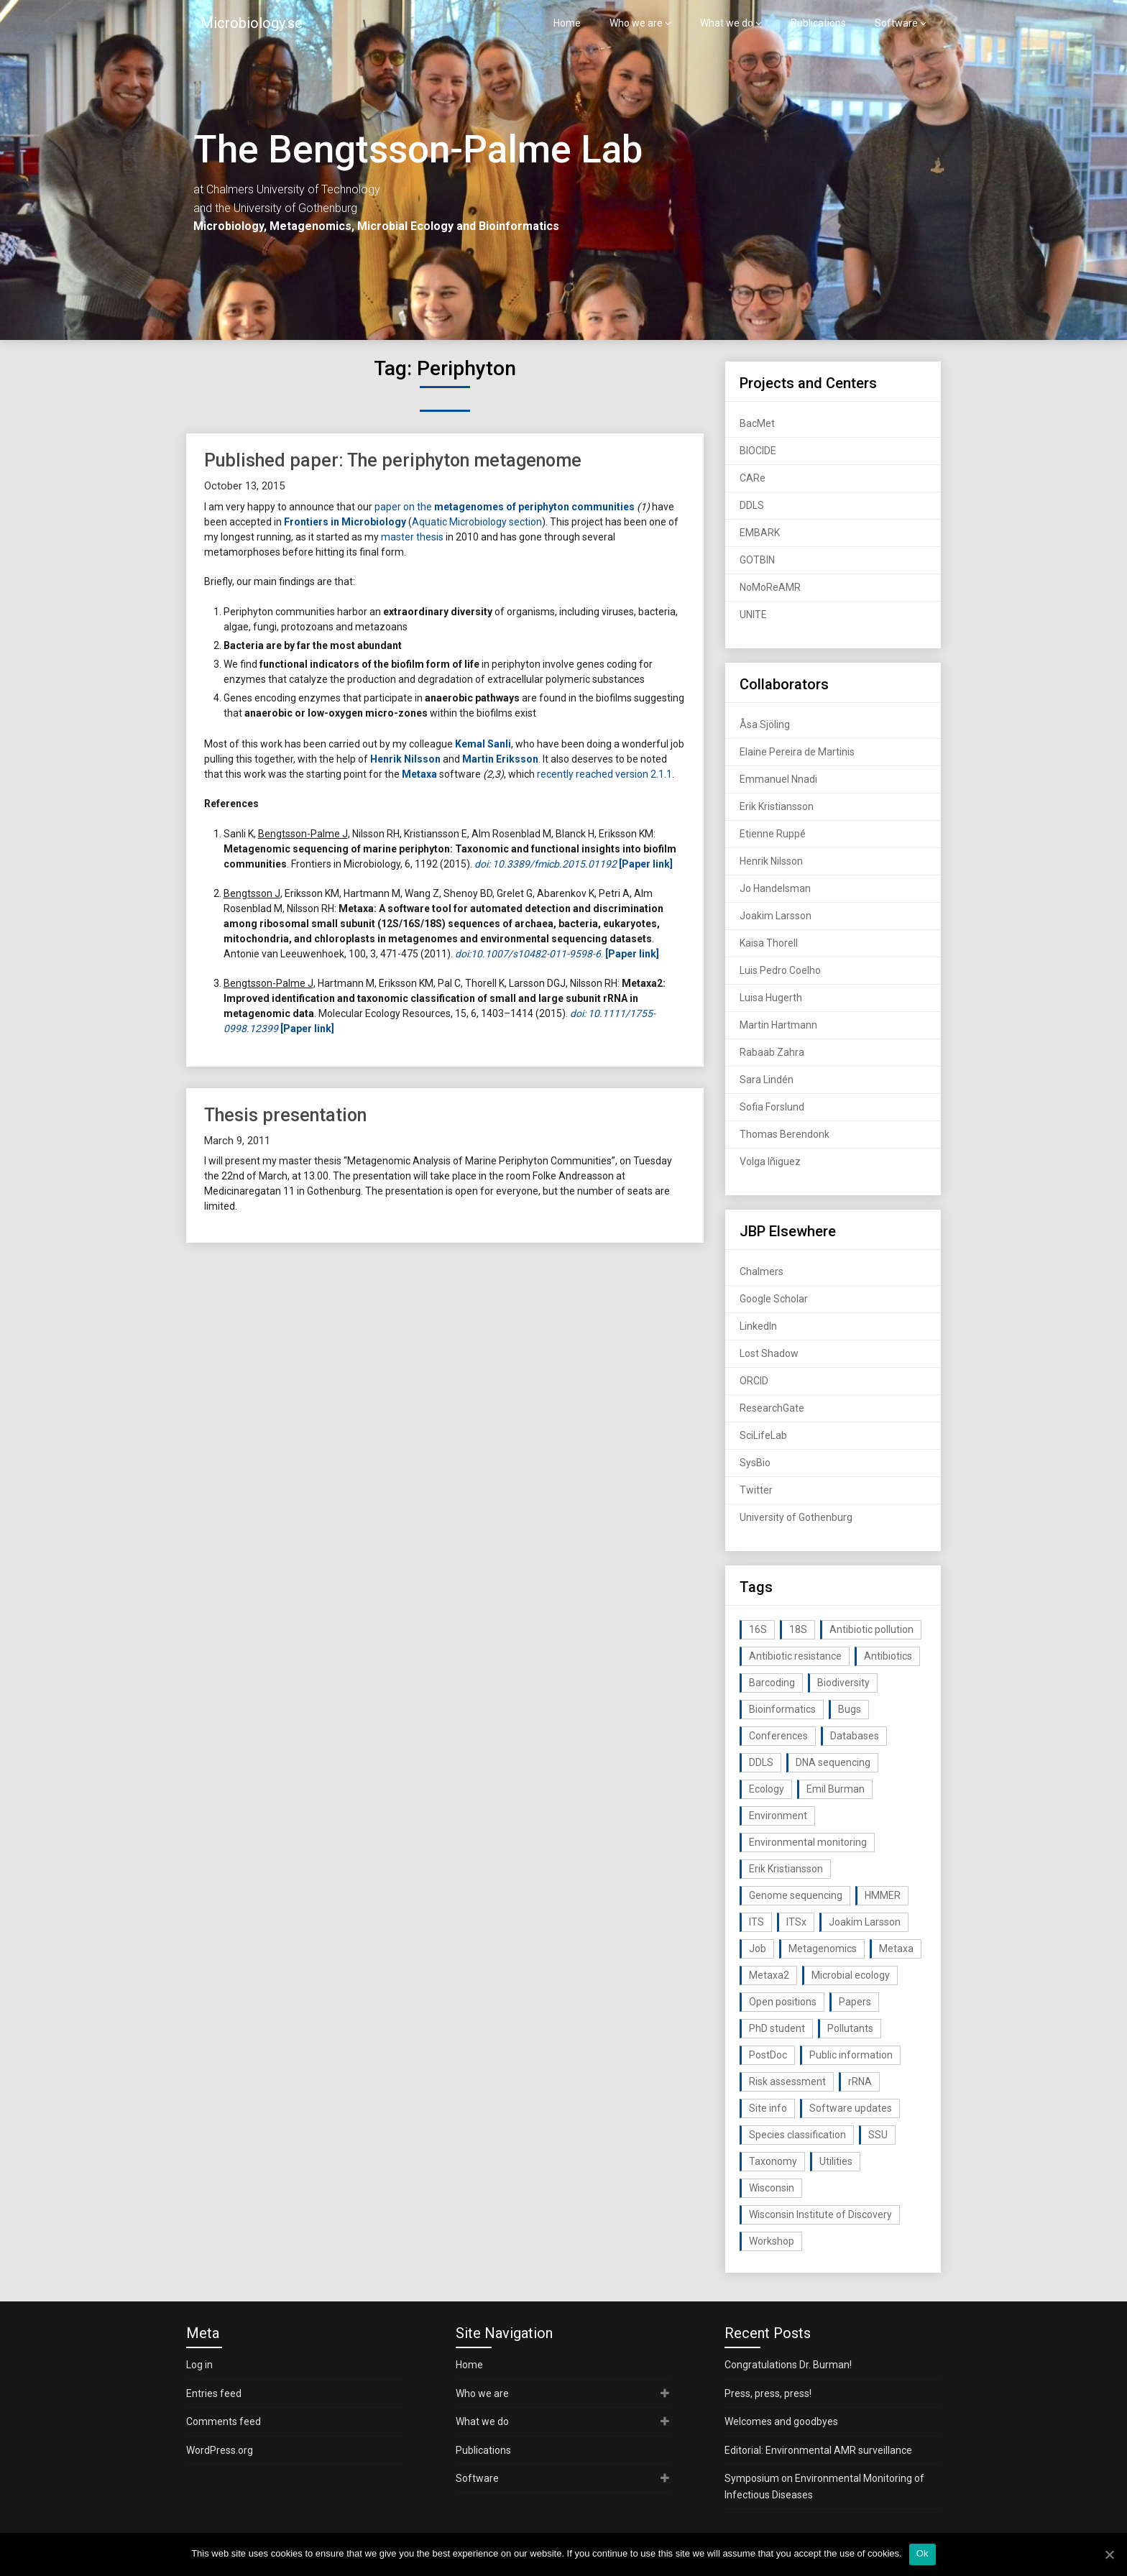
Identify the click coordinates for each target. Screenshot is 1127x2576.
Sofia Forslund (772, 1107)
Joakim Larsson (775, 915)
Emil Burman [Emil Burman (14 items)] (835, 1789)
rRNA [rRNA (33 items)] (860, 2081)
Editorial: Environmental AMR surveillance (818, 2450)
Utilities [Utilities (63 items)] (835, 2161)
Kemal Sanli (483, 744)
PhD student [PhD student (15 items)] (777, 2028)
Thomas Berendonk (784, 1134)
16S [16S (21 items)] (758, 1629)
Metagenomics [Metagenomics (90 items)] (822, 1948)
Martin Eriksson (500, 759)
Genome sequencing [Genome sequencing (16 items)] (795, 1895)
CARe (752, 478)
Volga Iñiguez (770, 1161)
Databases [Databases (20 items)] (854, 1736)
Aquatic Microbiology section (477, 522)
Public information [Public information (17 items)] (851, 2055)
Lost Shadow (769, 1353)
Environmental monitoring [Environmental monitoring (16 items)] (808, 1842)
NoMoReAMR (770, 587)
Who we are (636, 23)
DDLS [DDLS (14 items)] (761, 1762)
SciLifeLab (763, 1435)
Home (567, 23)
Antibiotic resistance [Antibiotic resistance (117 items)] (795, 1656)
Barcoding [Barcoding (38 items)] (772, 1682)
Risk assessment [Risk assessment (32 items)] (787, 2081)
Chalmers (761, 1271)
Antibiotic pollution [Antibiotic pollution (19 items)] (871, 1629)
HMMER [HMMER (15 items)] (883, 1895)
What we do (726, 23)
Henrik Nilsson (771, 861)
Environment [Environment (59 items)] (778, 1815)
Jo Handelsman (775, 888)
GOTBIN (757, 560)
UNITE (753, 614)
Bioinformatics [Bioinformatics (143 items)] (782, 1709)
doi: (463, 954)
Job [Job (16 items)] (757, 1948)
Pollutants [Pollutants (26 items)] (850, 2028)
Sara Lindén (767, 1079)
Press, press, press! (767, 2393)
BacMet (757, 423)
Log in (199, 2364)
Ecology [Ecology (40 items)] (766, 1789)
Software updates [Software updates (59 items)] (850, 2108)
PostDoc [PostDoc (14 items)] (768, 2055)
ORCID (754, 1380)
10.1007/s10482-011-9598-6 (536, 954)
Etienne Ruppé (773, 834)
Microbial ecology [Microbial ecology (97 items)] (850, 1975)
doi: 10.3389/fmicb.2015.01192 (545, 864)
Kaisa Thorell (769, 943)
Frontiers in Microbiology (345, 522)
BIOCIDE (758, 450)
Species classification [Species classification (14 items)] (797, 2134)
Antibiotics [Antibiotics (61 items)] (888, 1656)
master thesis (412, 537)
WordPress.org (219, 2450)
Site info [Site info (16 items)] (768, 2108)
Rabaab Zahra (772, 1052)
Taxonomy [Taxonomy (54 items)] (773, 2161)
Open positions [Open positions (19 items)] (782, 2001)
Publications (818, 23)
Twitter (756, 1490)
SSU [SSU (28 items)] (878, 2134)
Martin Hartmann (778, 1025)
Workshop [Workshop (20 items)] (771, 2241)
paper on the (504, 506)
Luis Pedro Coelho (780, 970)
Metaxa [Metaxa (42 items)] (896, 1948)
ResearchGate (772, 1408)
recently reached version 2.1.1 (604, 774)
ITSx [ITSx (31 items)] (796, 1922)
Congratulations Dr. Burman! (788, 2364)
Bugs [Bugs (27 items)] (849, 1709)
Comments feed (223, 2421)
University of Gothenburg (796, 1517)
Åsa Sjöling (765, 724)
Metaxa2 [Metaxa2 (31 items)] (769, 1975)
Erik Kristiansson (777, 806)
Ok (922, 2553)
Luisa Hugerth (771, 997)
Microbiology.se (252, 23)
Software (896, 23)
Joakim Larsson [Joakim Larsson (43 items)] (865, 1922)
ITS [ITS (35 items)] (756, 1922)
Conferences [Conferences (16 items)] (778, 1736)
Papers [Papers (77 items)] (855, 2001)
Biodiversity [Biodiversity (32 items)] (843, 1682)
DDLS (752, 505)
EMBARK (760, 532)
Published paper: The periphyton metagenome (392, 460)
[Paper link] (632, 954)
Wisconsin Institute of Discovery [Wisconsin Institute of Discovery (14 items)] (820, 2214)
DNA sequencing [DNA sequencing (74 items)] (833, 1762)
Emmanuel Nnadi (778, 779)
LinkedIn (758, 1326)
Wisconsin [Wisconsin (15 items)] (771, 2188)
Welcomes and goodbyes (781, 2421)
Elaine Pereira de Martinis (797, 752)
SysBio (755, 1462)
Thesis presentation (285, 1115)
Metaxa (419, 774)
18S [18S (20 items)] (798, 1629)
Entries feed (214, 2393)
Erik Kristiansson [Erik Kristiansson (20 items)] (786, 1868)
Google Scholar (774, 1299)
